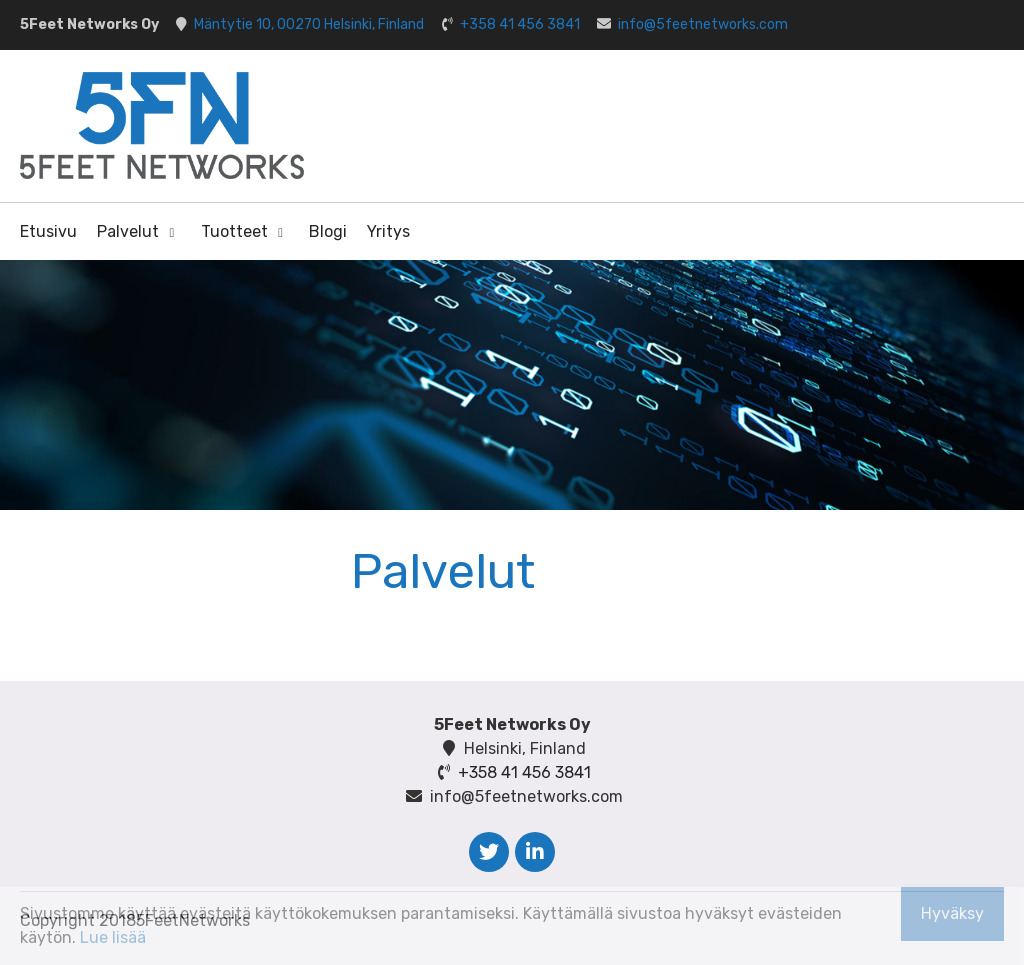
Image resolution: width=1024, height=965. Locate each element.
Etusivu (48, 231)
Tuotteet (234, 231)
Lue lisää (113, 937)
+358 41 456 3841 (520, 24)
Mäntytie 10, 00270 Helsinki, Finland (309, 24)
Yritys (388, 231)
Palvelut (128, 231)
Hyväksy (952, 913)
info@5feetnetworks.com (703, 24)
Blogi (328, 231)
